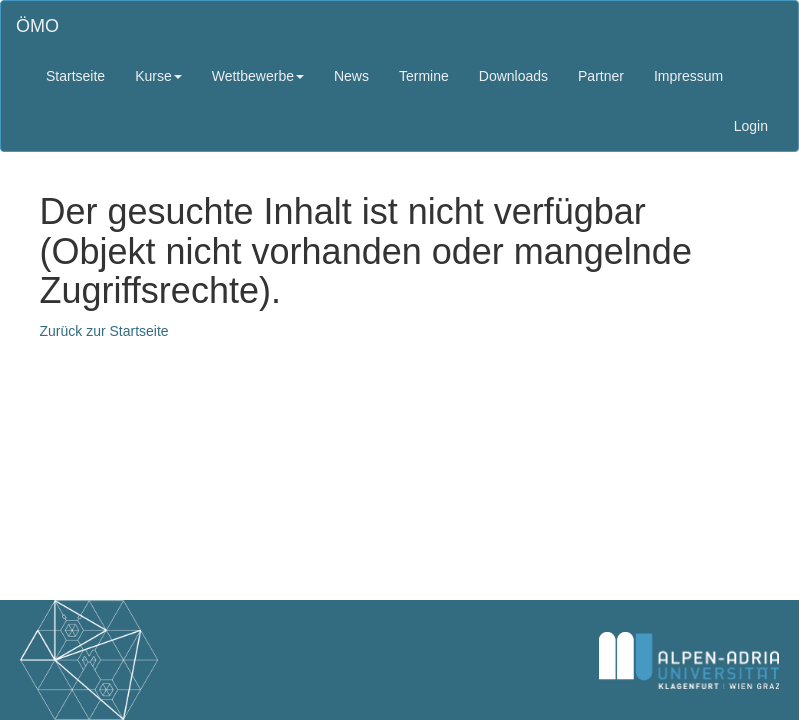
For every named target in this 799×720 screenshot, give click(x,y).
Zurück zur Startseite (104, 331)
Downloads (513, 76)
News (351, 76)
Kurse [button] (158, 76)
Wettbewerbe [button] (258, 76)
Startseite (75, 76)
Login (751, 126)
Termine (424, 76)
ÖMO (37, 26)
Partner (601, 76)
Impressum (688, 76)
